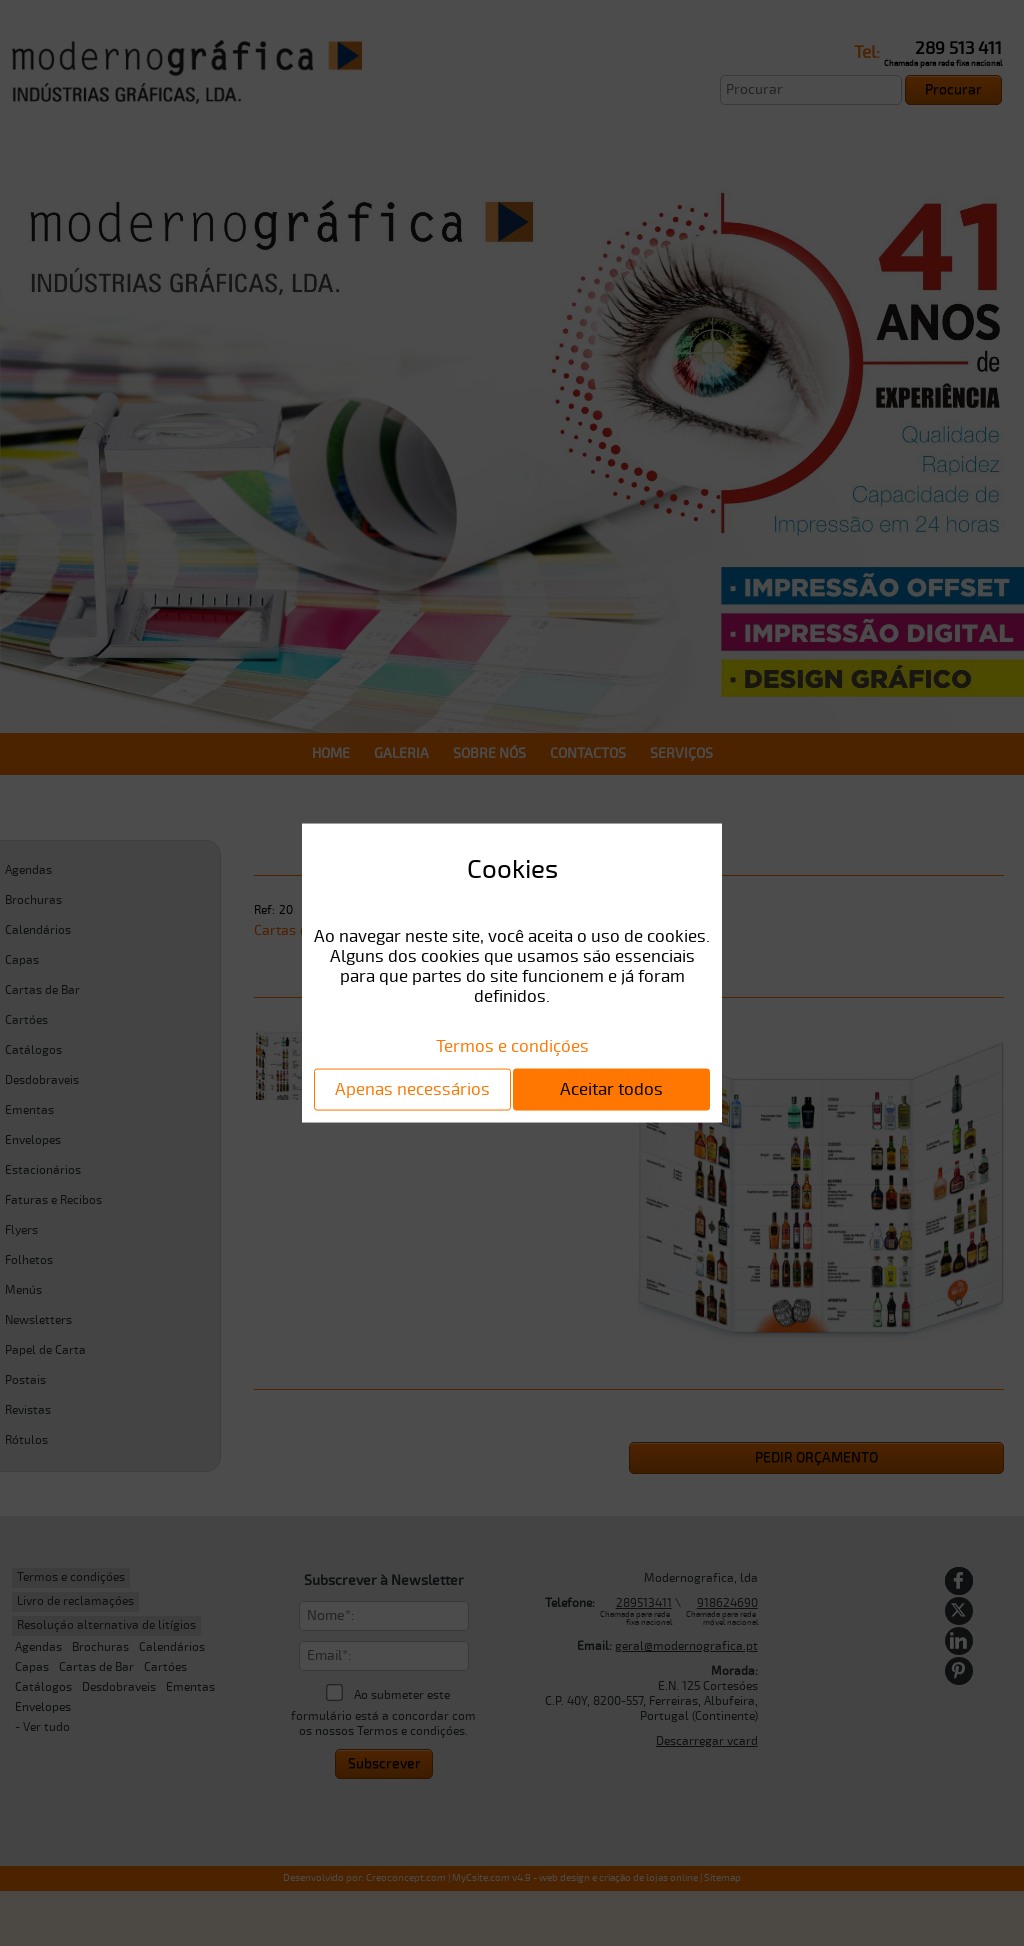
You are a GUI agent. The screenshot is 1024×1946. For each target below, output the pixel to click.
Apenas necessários (412, 1088)
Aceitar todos (611, 1088)
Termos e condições (512, 1045)
